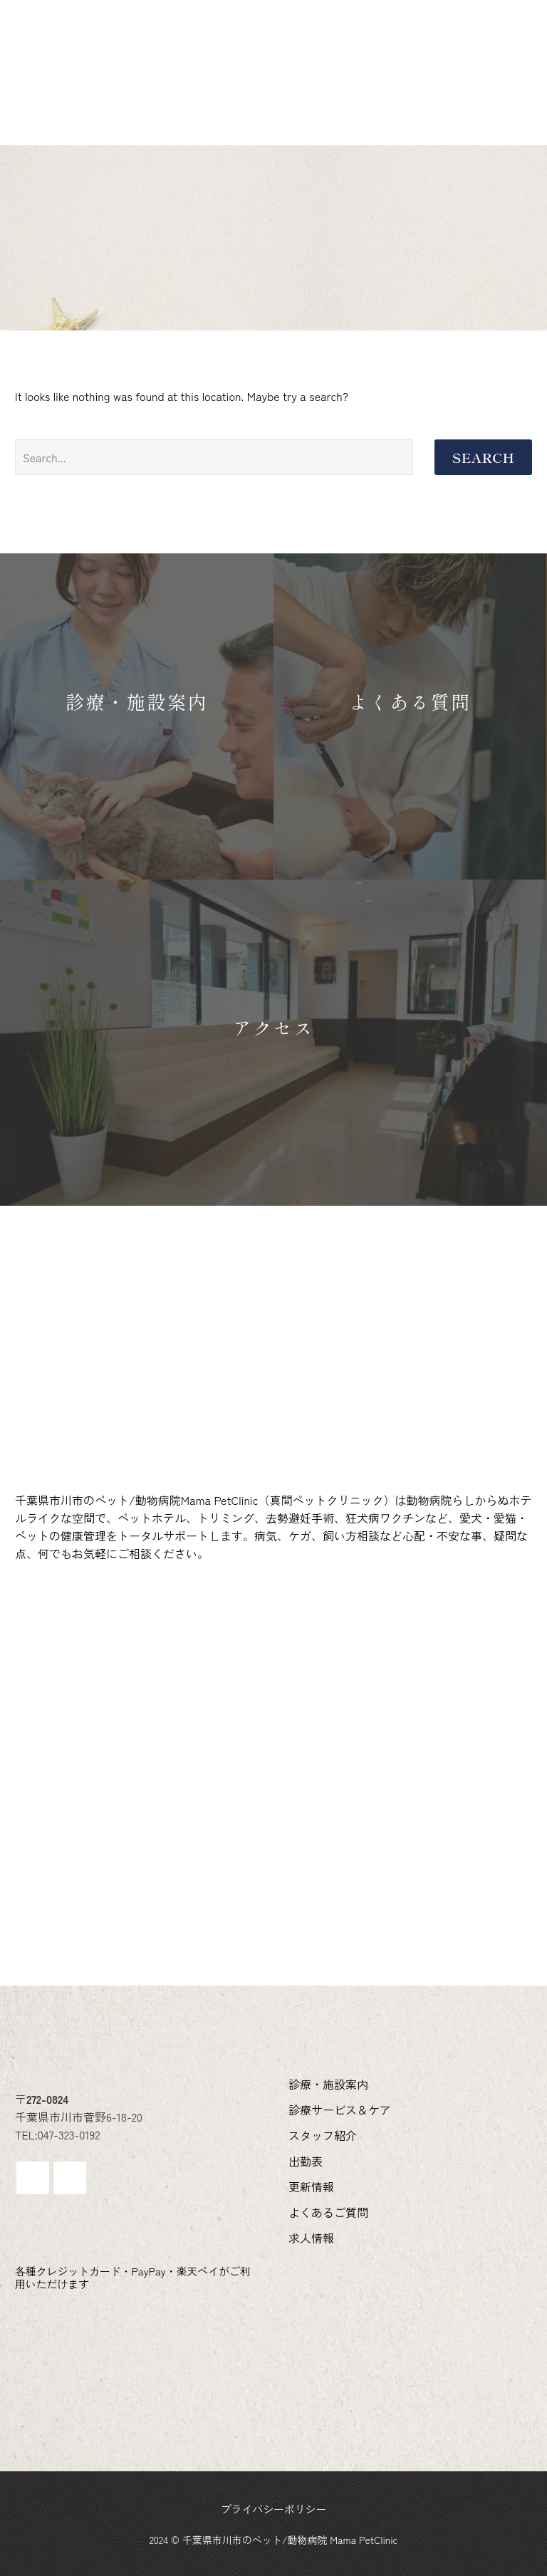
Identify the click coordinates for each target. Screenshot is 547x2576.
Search (483, 456)
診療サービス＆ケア (218, 62)
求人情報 (267, 86)
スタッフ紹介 (344, 62)
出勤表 (431, 62)
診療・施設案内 (85, 62)
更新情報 (66, 86)
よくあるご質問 (167, 86)
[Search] (214, 457)
